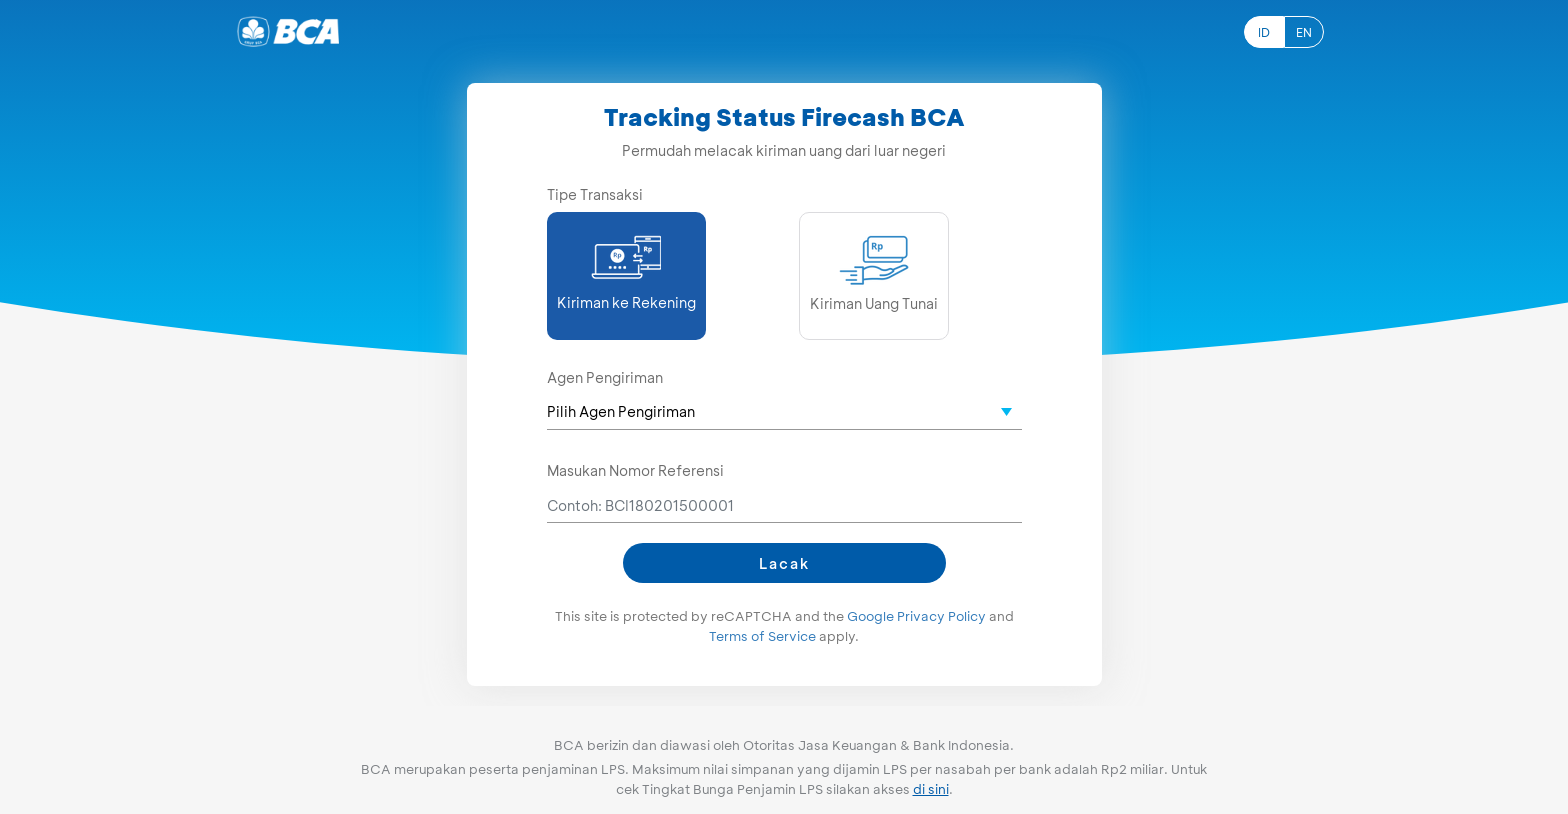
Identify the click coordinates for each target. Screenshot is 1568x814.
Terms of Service (762, 636)
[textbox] (784, 411)
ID (1264, 32)
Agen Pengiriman (605, 377)
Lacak (784, 563)
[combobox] (784, 412)
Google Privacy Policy (916, 616)
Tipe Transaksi (595, 194)
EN (1304, 32)
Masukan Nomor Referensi (635, 470)
